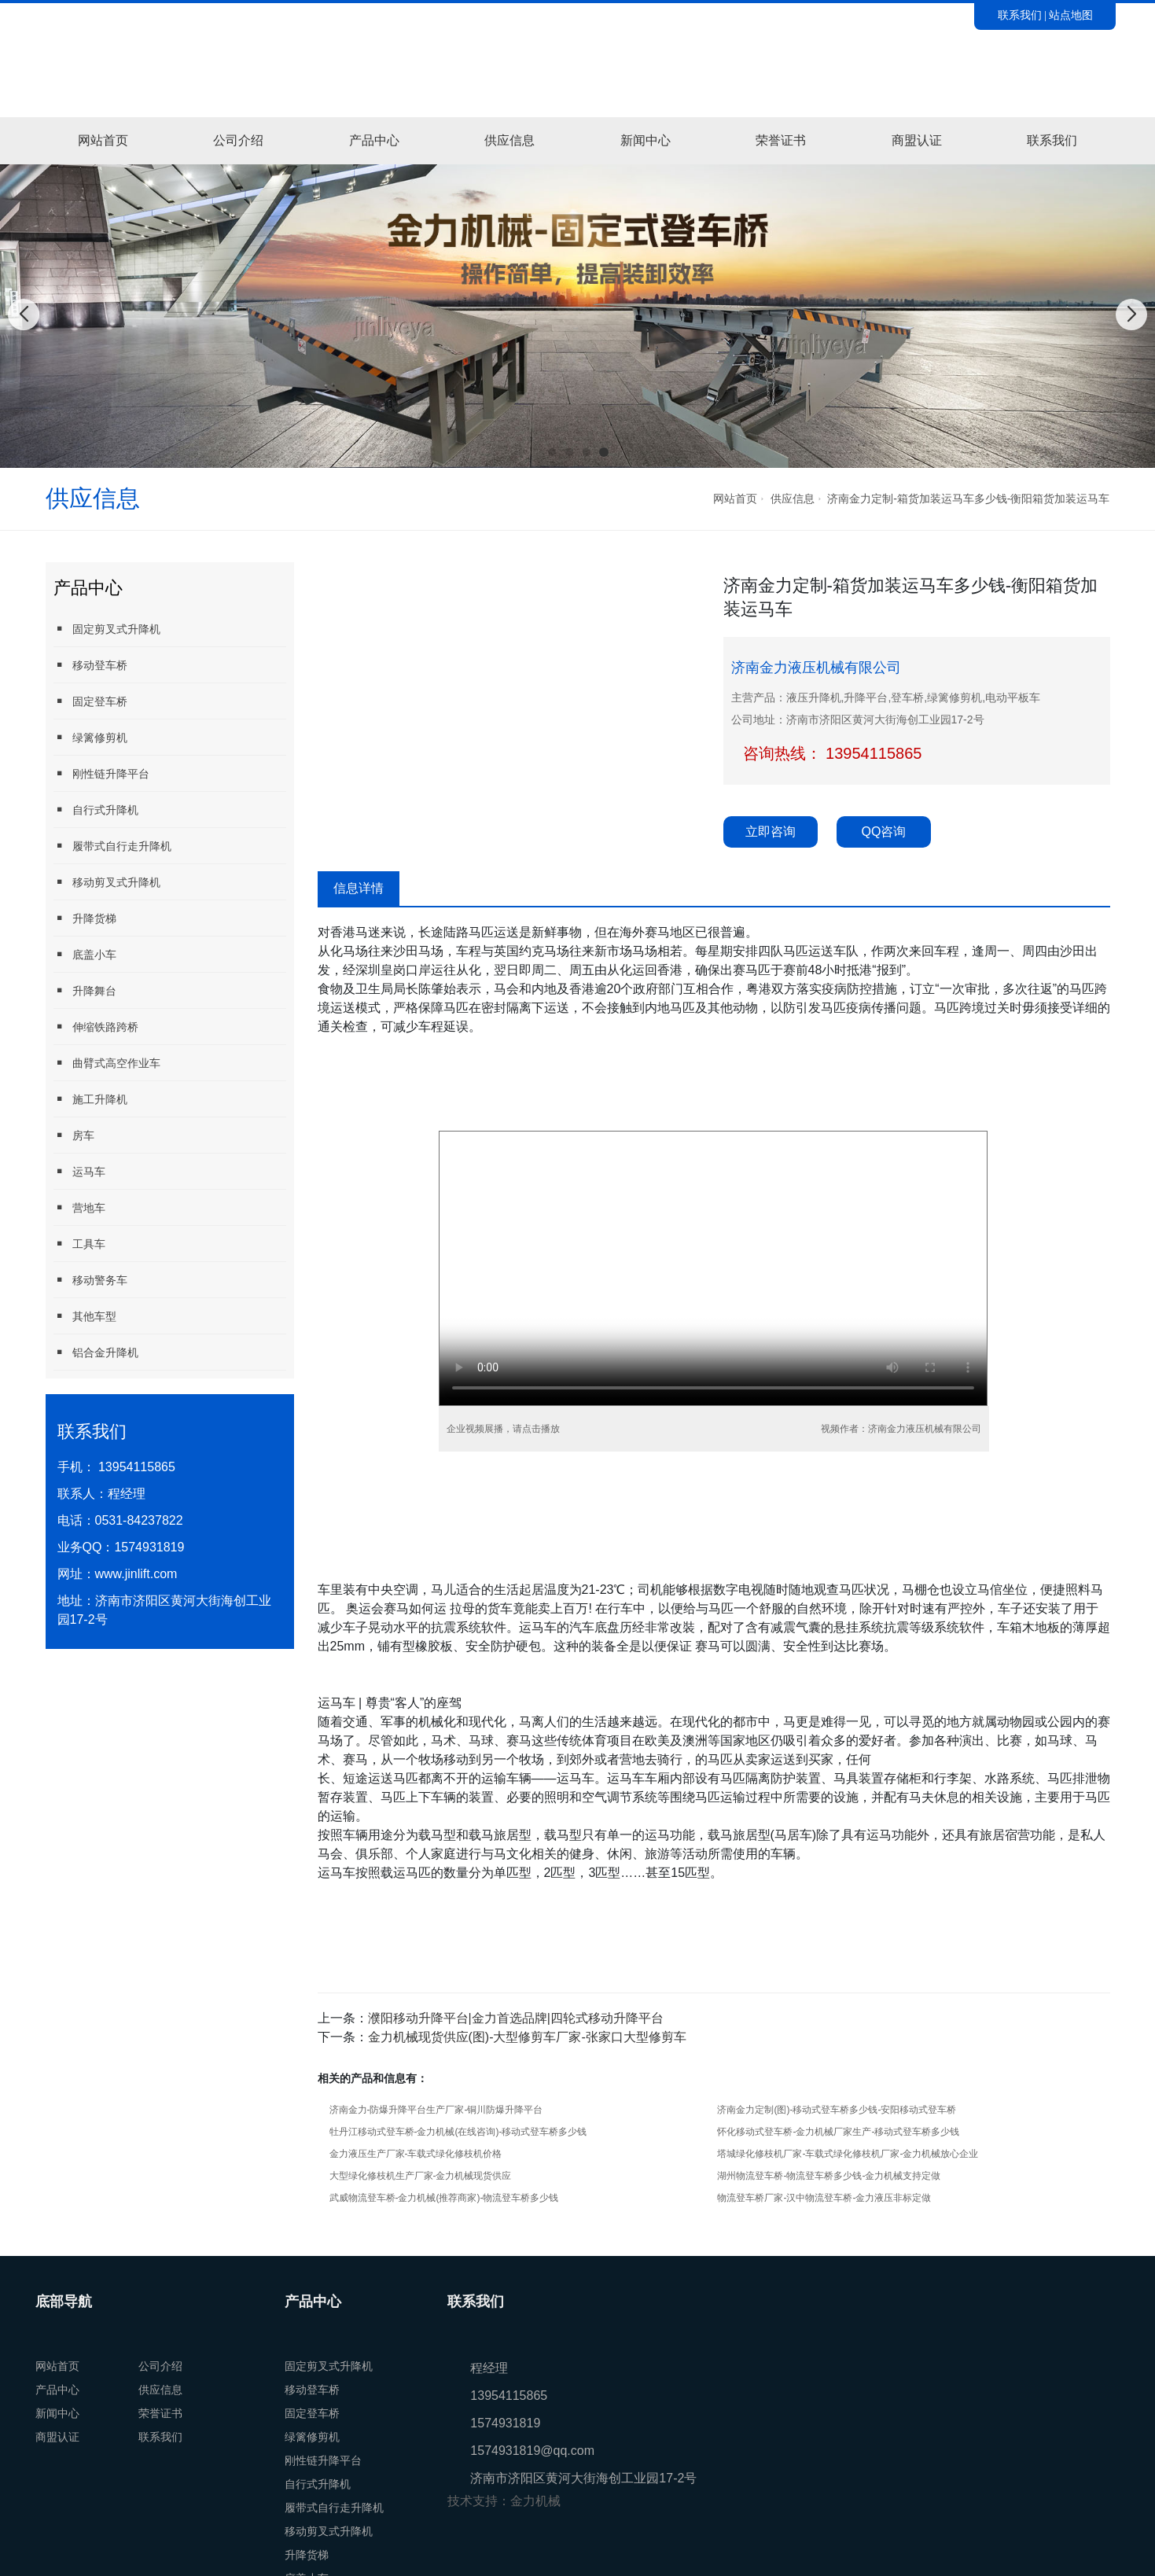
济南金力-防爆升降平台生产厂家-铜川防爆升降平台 (436, 2109)
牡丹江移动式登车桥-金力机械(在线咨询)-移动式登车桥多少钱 (458, 2131)
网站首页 (103, 140)
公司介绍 (238, 140)
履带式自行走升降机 (112, 845)
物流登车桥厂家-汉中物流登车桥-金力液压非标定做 (824, 2197)
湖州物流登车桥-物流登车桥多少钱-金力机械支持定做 (828, 2175)
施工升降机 (90, 1099)
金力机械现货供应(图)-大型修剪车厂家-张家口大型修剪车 (527, 2037)
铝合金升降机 (95, 1352)
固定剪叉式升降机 (106, 628)
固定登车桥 (90, 701)
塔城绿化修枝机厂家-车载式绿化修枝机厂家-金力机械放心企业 (847, 2153)
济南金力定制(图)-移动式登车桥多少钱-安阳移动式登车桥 (836, 2109)
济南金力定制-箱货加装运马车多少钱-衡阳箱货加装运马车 (968, 498)
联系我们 (1020, 15)
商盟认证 (917, 140)
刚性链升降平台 (101, 773)
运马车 (79, 1171)
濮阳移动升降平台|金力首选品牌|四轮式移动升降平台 (516, 2018)
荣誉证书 (781, 140)
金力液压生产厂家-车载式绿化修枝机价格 (415, 2153)
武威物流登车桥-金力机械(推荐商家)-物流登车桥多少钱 (444, 2197)
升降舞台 (84, 990)
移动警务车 (90, 1279)
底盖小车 (84, 954)
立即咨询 (770, 831)
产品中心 (374, 140)
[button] (552, 452)
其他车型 (84, 1316)
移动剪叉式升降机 (106, 882)
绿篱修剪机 (90, 737)
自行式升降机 (95, 809)
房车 (73, 1135)
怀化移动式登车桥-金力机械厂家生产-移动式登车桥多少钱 (838, 2131)
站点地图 (1071, 15)
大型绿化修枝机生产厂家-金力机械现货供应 (420, 2175)
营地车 (79, 1207)
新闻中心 (645, 140)
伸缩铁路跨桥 (95, 1026)
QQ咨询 (884, 831)
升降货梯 (84, 918)
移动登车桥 (90, 665)
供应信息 (509, 140)
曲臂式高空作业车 (106, 1062)
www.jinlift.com (136, 1574)
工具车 (79, 1243)
